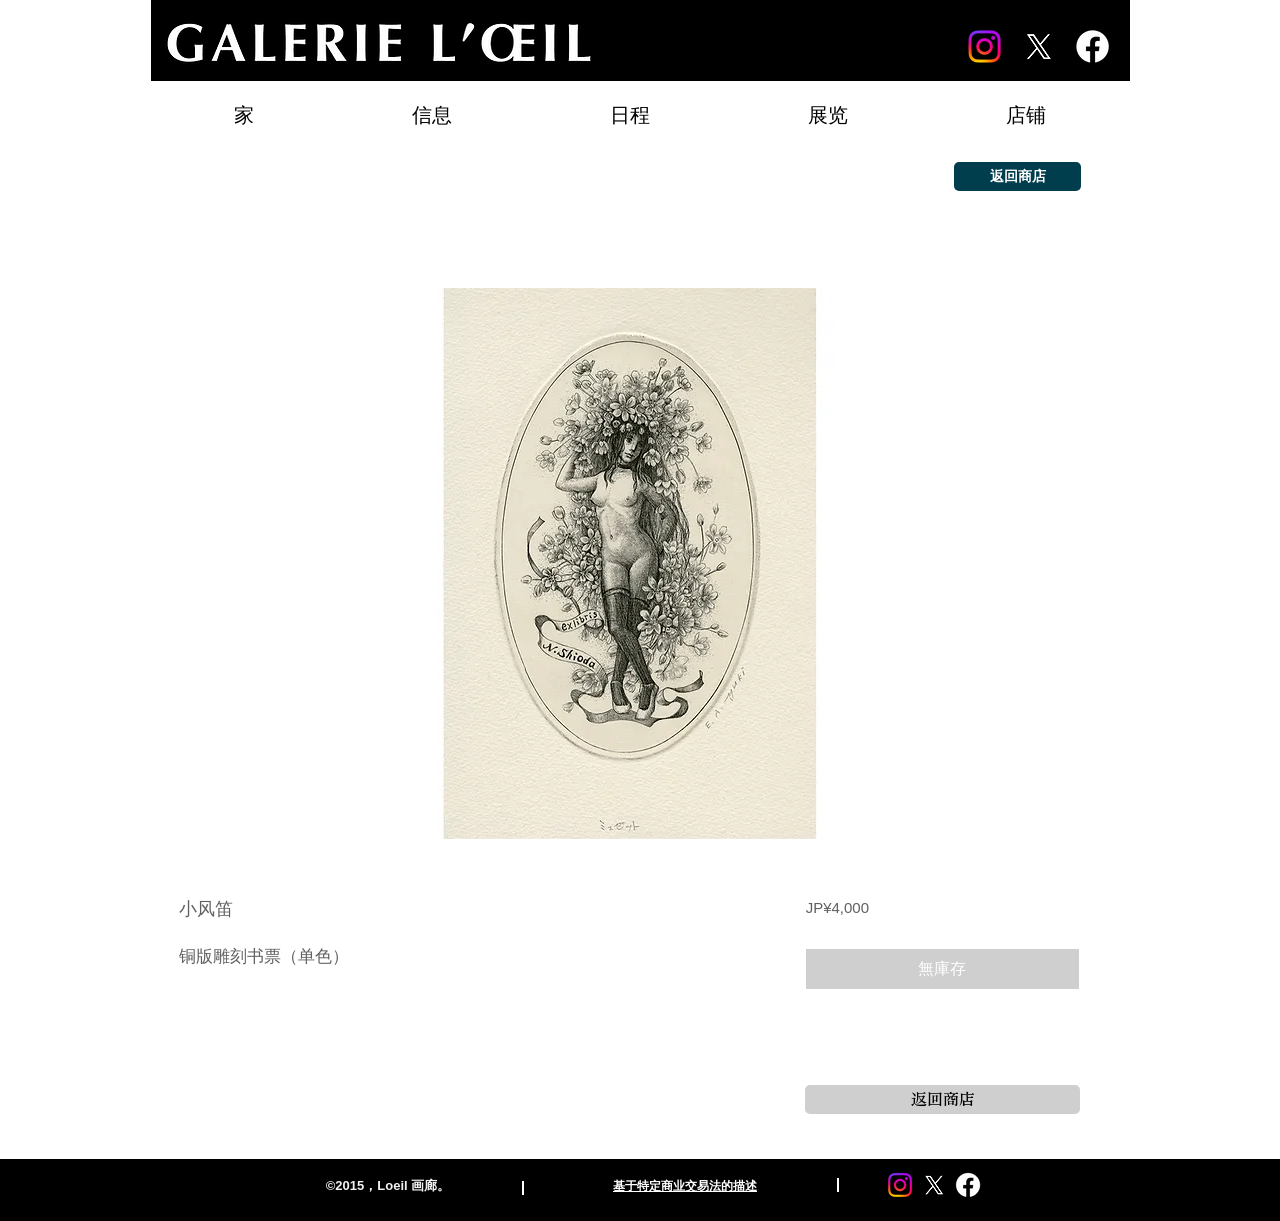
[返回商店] (1017, 176)
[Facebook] (1092, 46)
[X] (1038, 46)
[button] (828, 106)
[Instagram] (984, 46)
